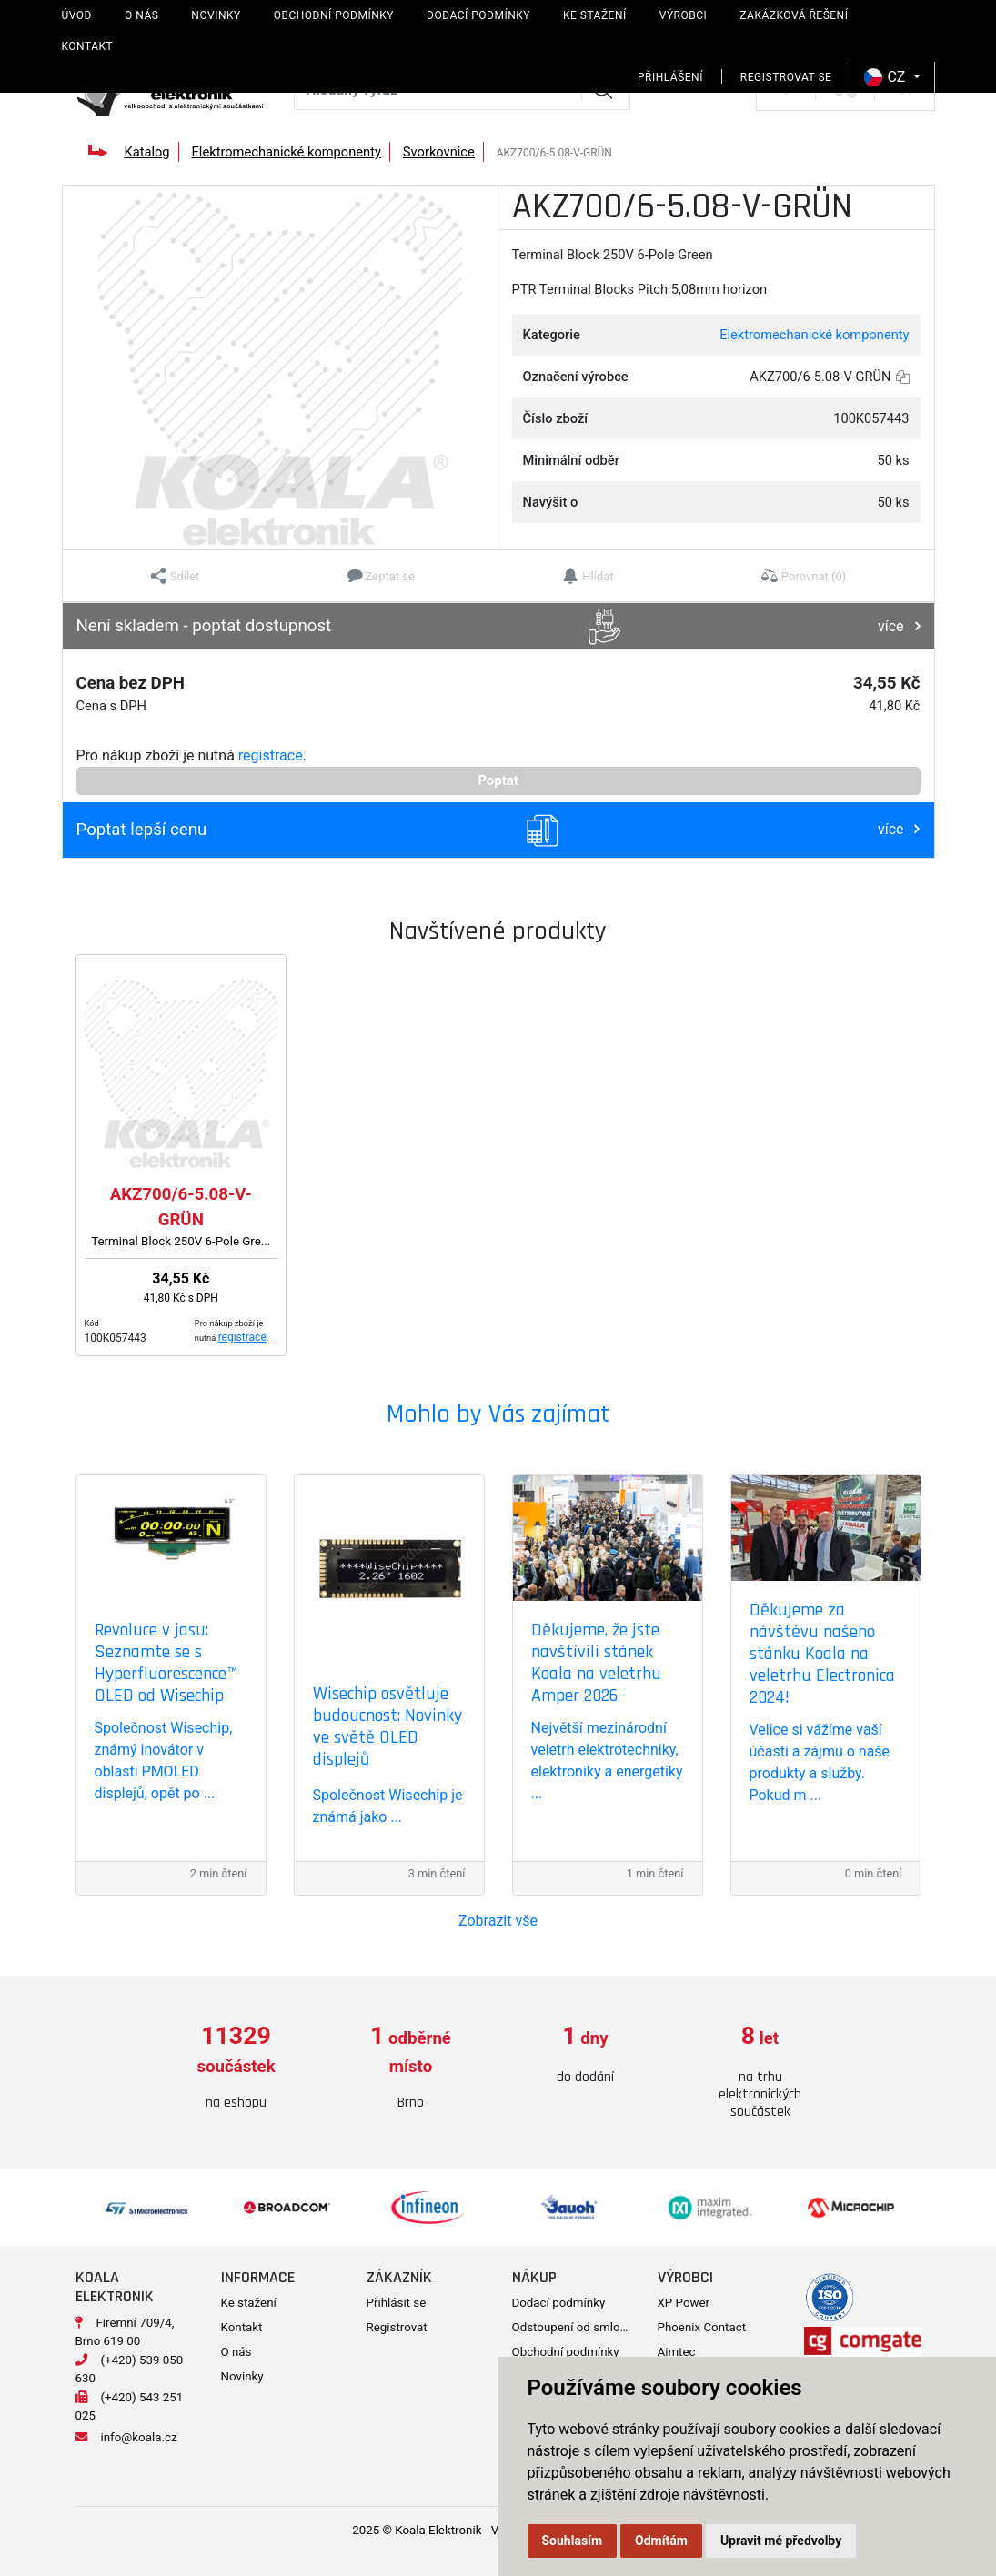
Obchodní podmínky (334, 15)
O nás (141, 15)
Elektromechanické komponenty (286, 152)
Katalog (146, 152)
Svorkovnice (439, 152)
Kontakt (88, 46)
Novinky (215, 15)
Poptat (498, 780)
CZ (886, 77)
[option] (236, 2068)
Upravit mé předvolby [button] (780, 2540)
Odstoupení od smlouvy (575, 2327)
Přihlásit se (397, 2302)
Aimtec (677, 2352)
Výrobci (683, 15)
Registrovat (397, 2327)
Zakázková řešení (793, 15)
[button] (175, 575)
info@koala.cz (139, 2437)
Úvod (77, 15)
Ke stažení (595, 15)
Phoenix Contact (702, 2327)
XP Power (684, 2302)
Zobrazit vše (498, 1920)
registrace (270, 755)
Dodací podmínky (478, 15)
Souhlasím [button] (572, 2540)
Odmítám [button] (661, 2540)
